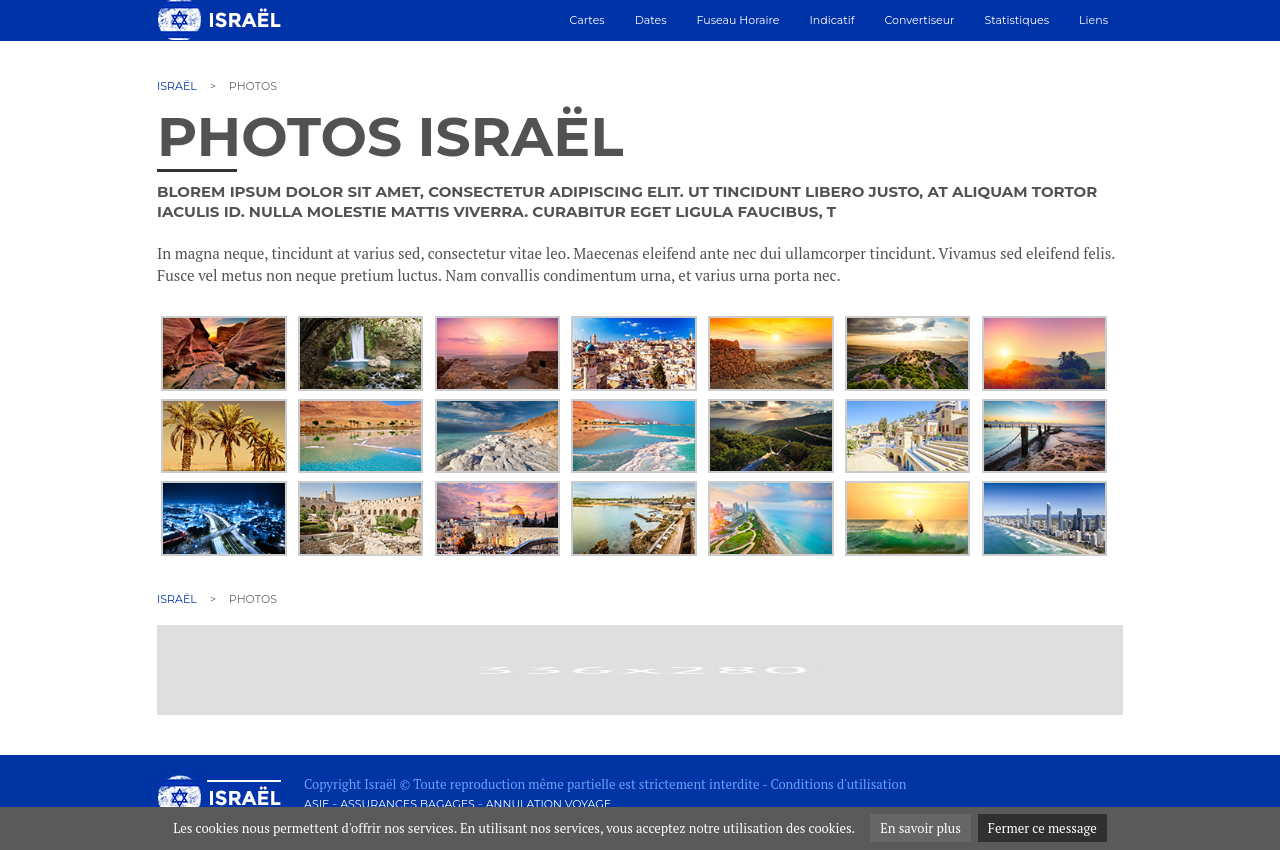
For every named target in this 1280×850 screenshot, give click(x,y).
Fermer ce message (1042, 828)
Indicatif (831, 20)
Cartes (587, 20)
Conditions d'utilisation (838, 784)
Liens (1093, 20)
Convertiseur (919, 20)
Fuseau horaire (738, 20)
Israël (177, 86)
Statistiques (1017, 20)
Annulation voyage (549, 804)
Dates (651, 20)
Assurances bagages (407, 804)
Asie (316, 804)
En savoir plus (920, 828)
